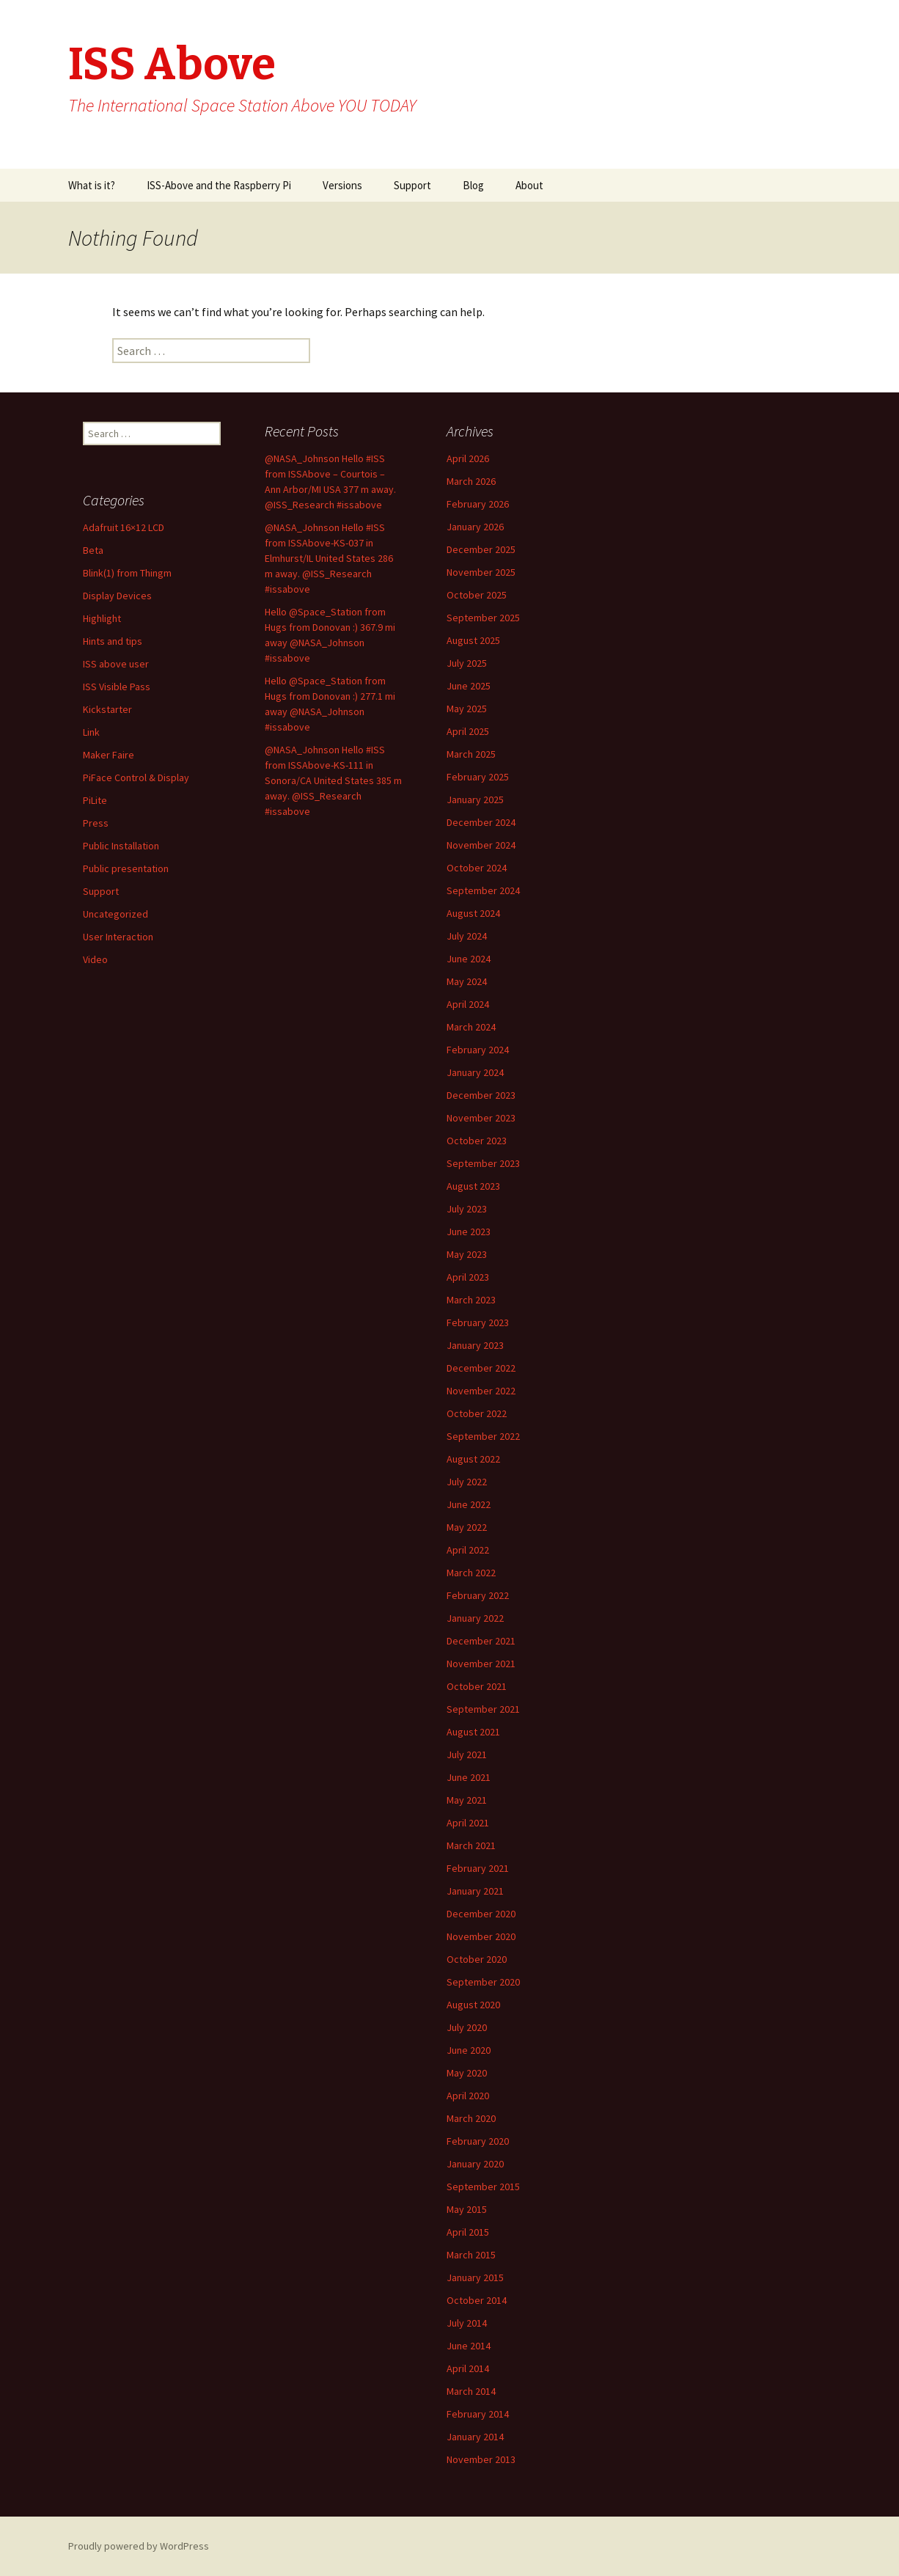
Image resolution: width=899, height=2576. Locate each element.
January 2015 (475, 2277)
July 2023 (467, 1208)
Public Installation (121, 845)
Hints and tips (112, 641)
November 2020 (481, 1936)
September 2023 (483, 1163)
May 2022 (467, 1527)
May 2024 (467, 981)
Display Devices (117, 595)
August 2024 (473, 913)
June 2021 (469, 1777)
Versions (342, 185)
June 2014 (469, 2345)
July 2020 (467, 2027)
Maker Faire (108, 754)
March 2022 (471, 1572)
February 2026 (478, 504)
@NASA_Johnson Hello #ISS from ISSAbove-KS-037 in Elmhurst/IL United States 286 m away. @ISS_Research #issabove (329, 558)
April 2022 (468, 1549)
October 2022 (477, 1413)
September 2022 (483, 1436)
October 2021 (477, 1686)
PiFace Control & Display (136, 777)
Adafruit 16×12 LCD (123, 527)
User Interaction (118, 936)
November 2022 (481, 1390)
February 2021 (478, 1868)
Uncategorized (115, 914)
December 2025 (481, 549)
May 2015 (467, 2209)
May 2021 (467, 1800)
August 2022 (473, 1459)
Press (96, 823)
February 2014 (478, 2414)
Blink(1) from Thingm (127, 572)
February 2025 (478, 776)
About (529, 185)
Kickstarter (107, 709)
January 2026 (475, 526)
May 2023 (467, 1254)
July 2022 (467, 1481)
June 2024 (469, 958)
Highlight (102, 618)
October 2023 (477, 1140)
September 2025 (483, 617)
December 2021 (481, 1640)
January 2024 (475, 1072)
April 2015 (468, 2232)
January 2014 (475, 2436)
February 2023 (478, 1322)
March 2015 (471, 2254)
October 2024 (477, 867)
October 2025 (477, 594)
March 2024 (471, 1026)
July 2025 (467, 663)
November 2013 (481, 2459)
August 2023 (473, 1186)
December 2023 (481, 1095)
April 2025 (468, 731)
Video (95, 959)
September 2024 (483, 890)
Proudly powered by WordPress (138, 2546)
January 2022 (475, 1618)
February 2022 (478, 1595)
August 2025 (473, 640)
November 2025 (481, 572)
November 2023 (481, 1117)
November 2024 (481, 845)
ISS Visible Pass (116, 686)
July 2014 (467, 2323)
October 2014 (477, 2300)
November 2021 (481, 1663)
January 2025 (475, 799)
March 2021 (471, 1845)
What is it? (91, 185)
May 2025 (467, 708)
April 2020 (468, 2095)
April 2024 (468, 1004)
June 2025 (469, 685)
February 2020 (478, 2141)
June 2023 (469, 1231)
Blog (473, 185)
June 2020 (469, 2050)
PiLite (95, 800)
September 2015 (483, 2186)
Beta (93, 550)
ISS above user (116, 663)
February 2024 (478, 1049)
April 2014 (468, 2368)
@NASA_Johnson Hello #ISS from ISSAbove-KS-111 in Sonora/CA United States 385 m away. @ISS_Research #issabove (333, 780)
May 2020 (467, 2072)
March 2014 (471, 2391)
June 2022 (469, 1504)
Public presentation (126, 868)
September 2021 (483, 1709)
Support (412, 185)
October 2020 (477, 1959)
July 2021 (467, 1754)
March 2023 (471, 1299)
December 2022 (481, 1368)
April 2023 (468, 1277)
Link (91, 732)
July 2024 (467, 936)
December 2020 (481, 1913)
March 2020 (471, 2118)
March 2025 (471, 754)
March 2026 (471, 481)
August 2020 (473, 2004)
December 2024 (481, 822)
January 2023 (475, 1345)
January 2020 (475, 2163)
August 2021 (473, 1731)
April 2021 (468, 1822)
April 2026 (468, 458)
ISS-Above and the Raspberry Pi (219, 185)
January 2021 (475, 1891)
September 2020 (483, 1981)
